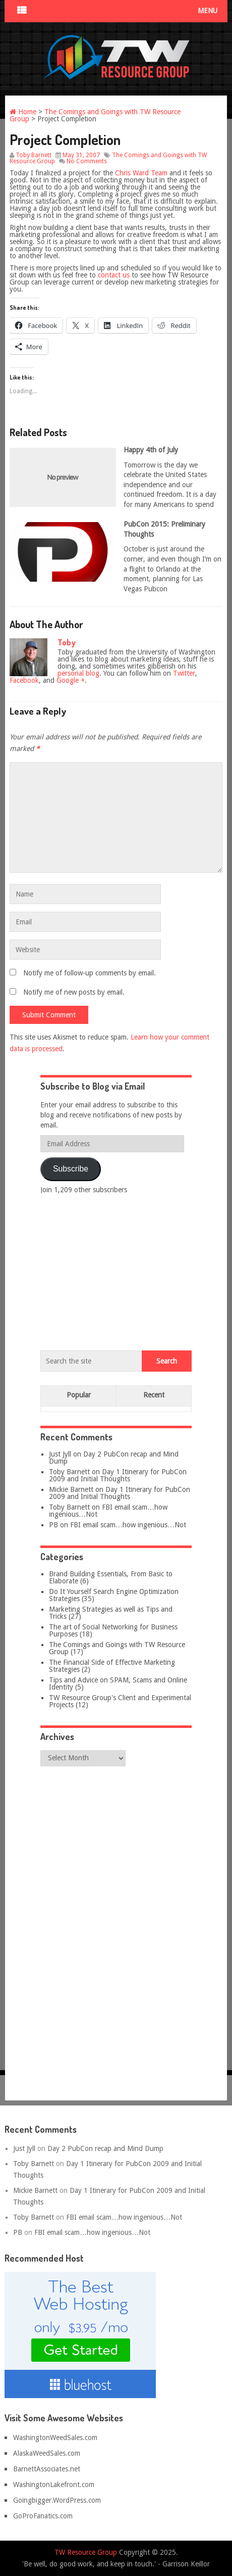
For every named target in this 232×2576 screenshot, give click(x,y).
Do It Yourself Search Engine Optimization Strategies (114, 1595)
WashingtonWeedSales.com (55, 2437)
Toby (66, 642)
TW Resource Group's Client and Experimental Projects (120, 1701)
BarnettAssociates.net (46, 2469)
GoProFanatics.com (43, 2516)
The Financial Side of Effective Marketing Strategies (112, 1665)
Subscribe (70, 1168)
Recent (153, 1395)
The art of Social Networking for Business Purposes (113, 1630)
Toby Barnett (33, 155)
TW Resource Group (85, 2552)
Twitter (184, 673)
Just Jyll (60, 1454)
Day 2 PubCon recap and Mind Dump (114, 1457)
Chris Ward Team (141, 173)
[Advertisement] (116, 1270)
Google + (70, 680)
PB (53, 1525)
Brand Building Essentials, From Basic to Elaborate (110, 1577)
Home (23, 112)
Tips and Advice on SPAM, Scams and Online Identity (118, 1683)
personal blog (78, 673)
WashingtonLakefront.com (53, 2484)
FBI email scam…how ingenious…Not (108, 1510)
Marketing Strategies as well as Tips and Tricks (110, 1612)
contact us (114, 275)
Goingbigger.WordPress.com (57, 2500)
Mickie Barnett (71, 1489)
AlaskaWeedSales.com (46, 2453)
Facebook (24, 680)
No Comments (87, 161)
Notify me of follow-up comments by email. (89, 973)
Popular (79, 1395)
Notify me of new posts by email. (74, 992)
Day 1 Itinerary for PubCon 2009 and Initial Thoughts (118, 1475)
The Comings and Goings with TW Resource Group (95, 115)
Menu (207, 11)
